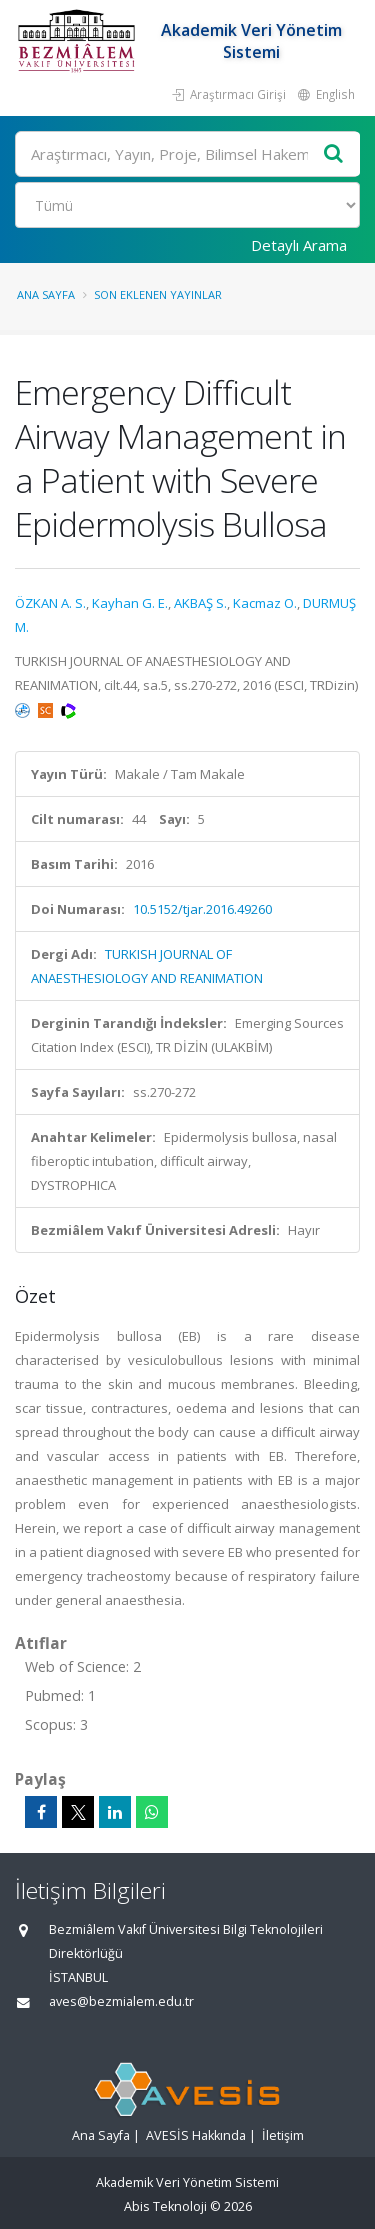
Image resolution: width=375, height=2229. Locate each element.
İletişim (283, 2135)
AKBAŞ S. (200, 603)
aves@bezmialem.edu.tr (121, 2001)
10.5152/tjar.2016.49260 (202, 909)
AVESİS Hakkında (196, 2135)
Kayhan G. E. (130, 603)
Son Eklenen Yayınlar (158, 294)
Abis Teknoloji (165, 2206)
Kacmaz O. (265, 603)
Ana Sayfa (46, 294)
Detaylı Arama (299, 245)
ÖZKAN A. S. (50, 603)
